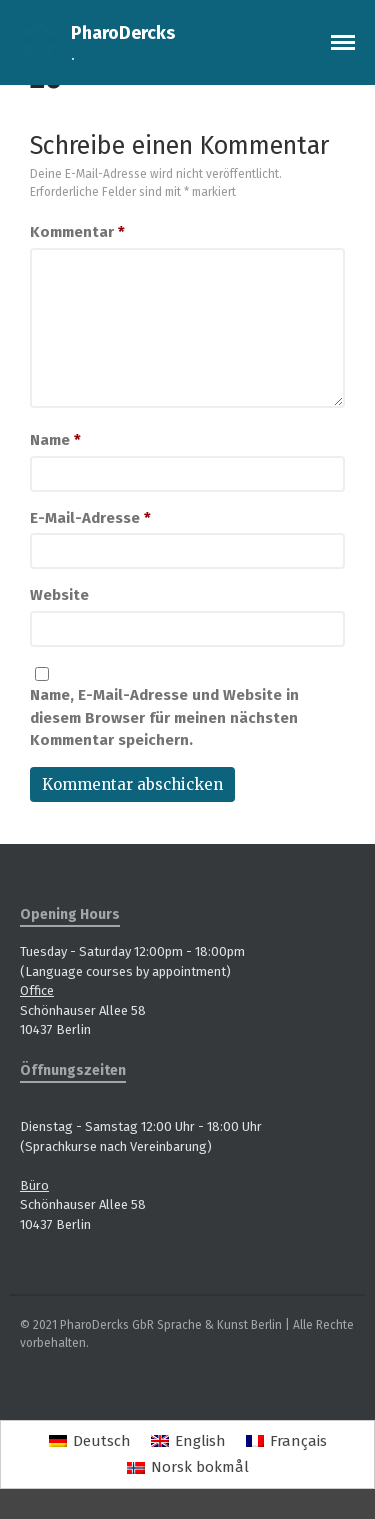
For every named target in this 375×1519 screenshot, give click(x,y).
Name (55, 440)
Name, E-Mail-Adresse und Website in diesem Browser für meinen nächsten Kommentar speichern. (164, 717)
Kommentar (77, 232)
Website (59, 595)
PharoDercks (123, 33)
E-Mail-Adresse (90, 518)
